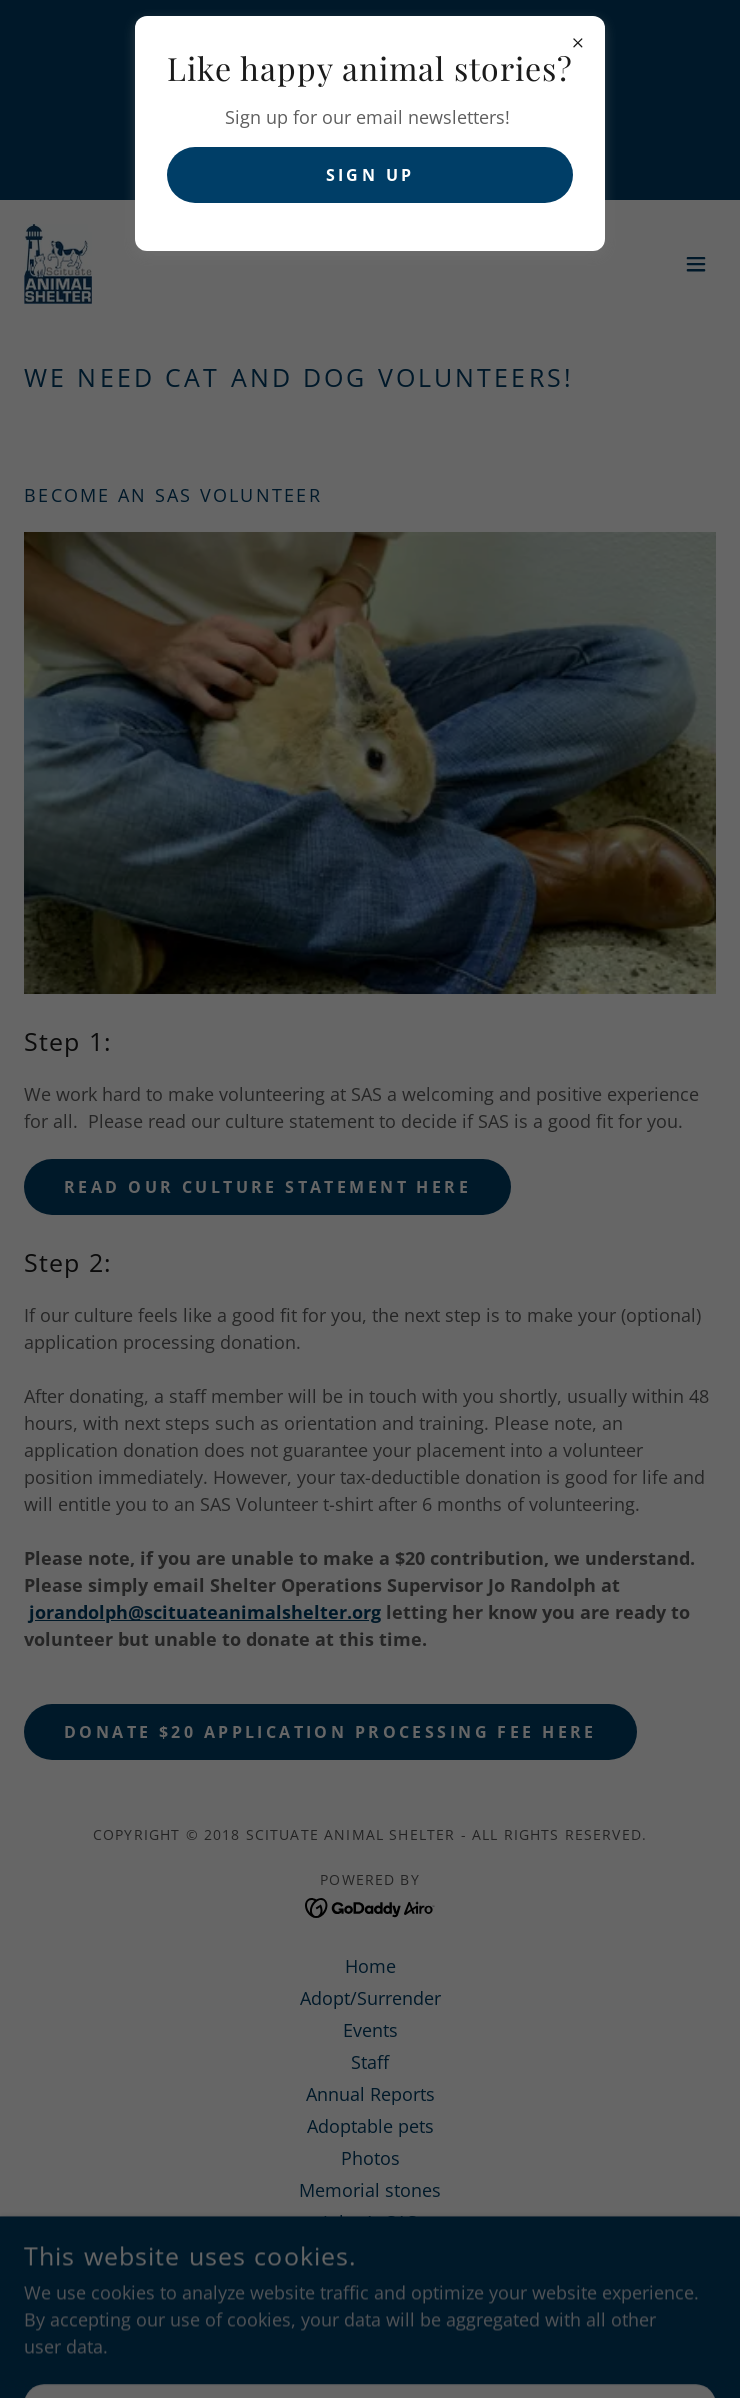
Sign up (370, 175)
